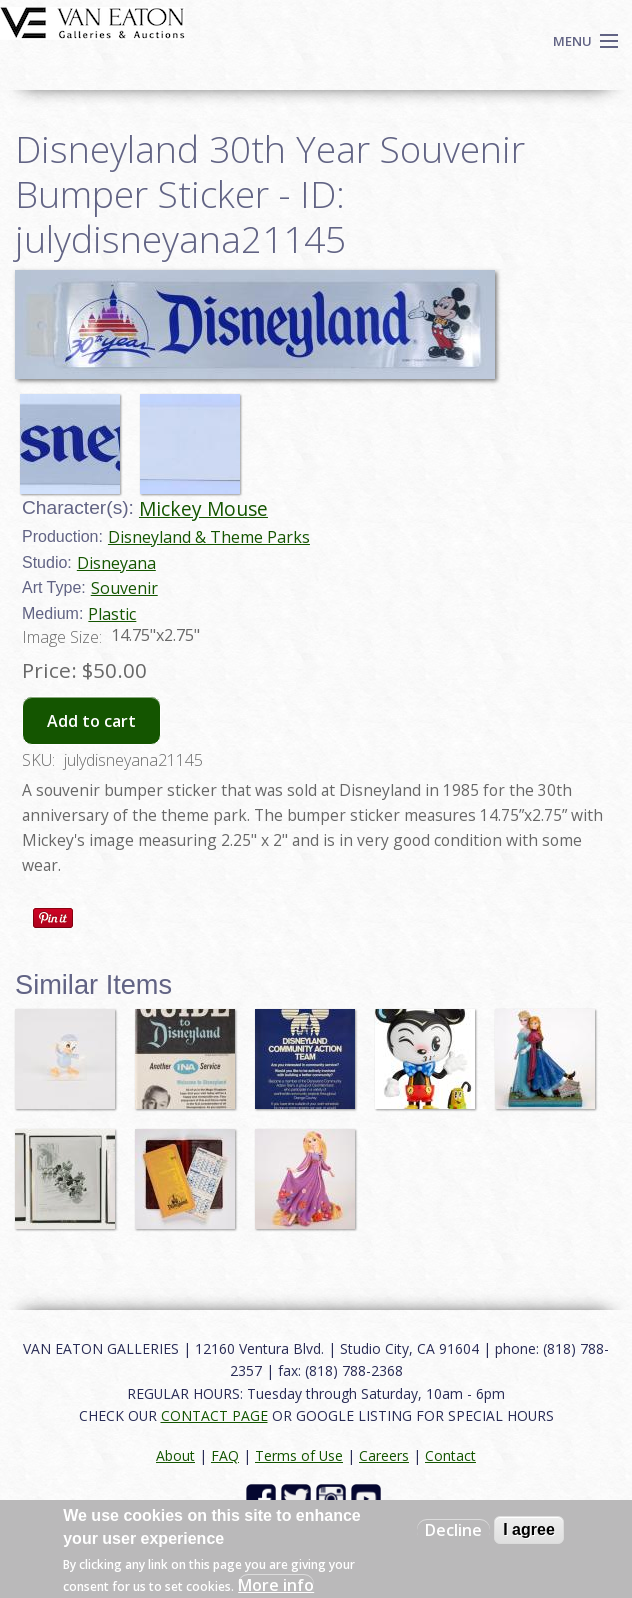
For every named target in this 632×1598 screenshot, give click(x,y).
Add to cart (91, 721)
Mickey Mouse (203, 508)
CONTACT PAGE (214, 1415)
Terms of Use (299, 1455)
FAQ (225, 1455)
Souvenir (124, 588)
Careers (384, 1455)
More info (276, 1585)
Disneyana (116, 563)
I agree (529, 1529)
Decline (453, 1530)
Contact (450, 1455)
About (175, 1455)
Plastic (112, 614)
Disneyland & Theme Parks (209, 537)
